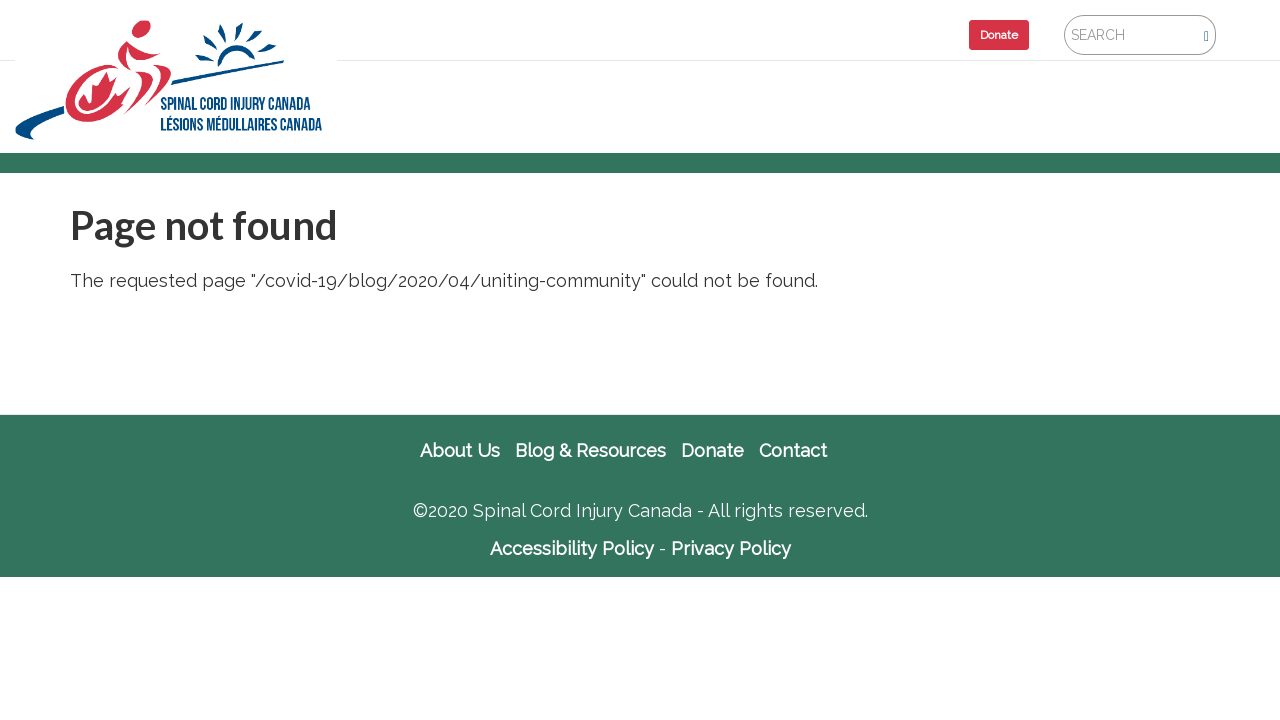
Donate (999, 35)
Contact (793, 451)
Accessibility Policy (572, 548)
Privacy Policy (731, 548)
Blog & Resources (590, 451)
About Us (460, 451)
